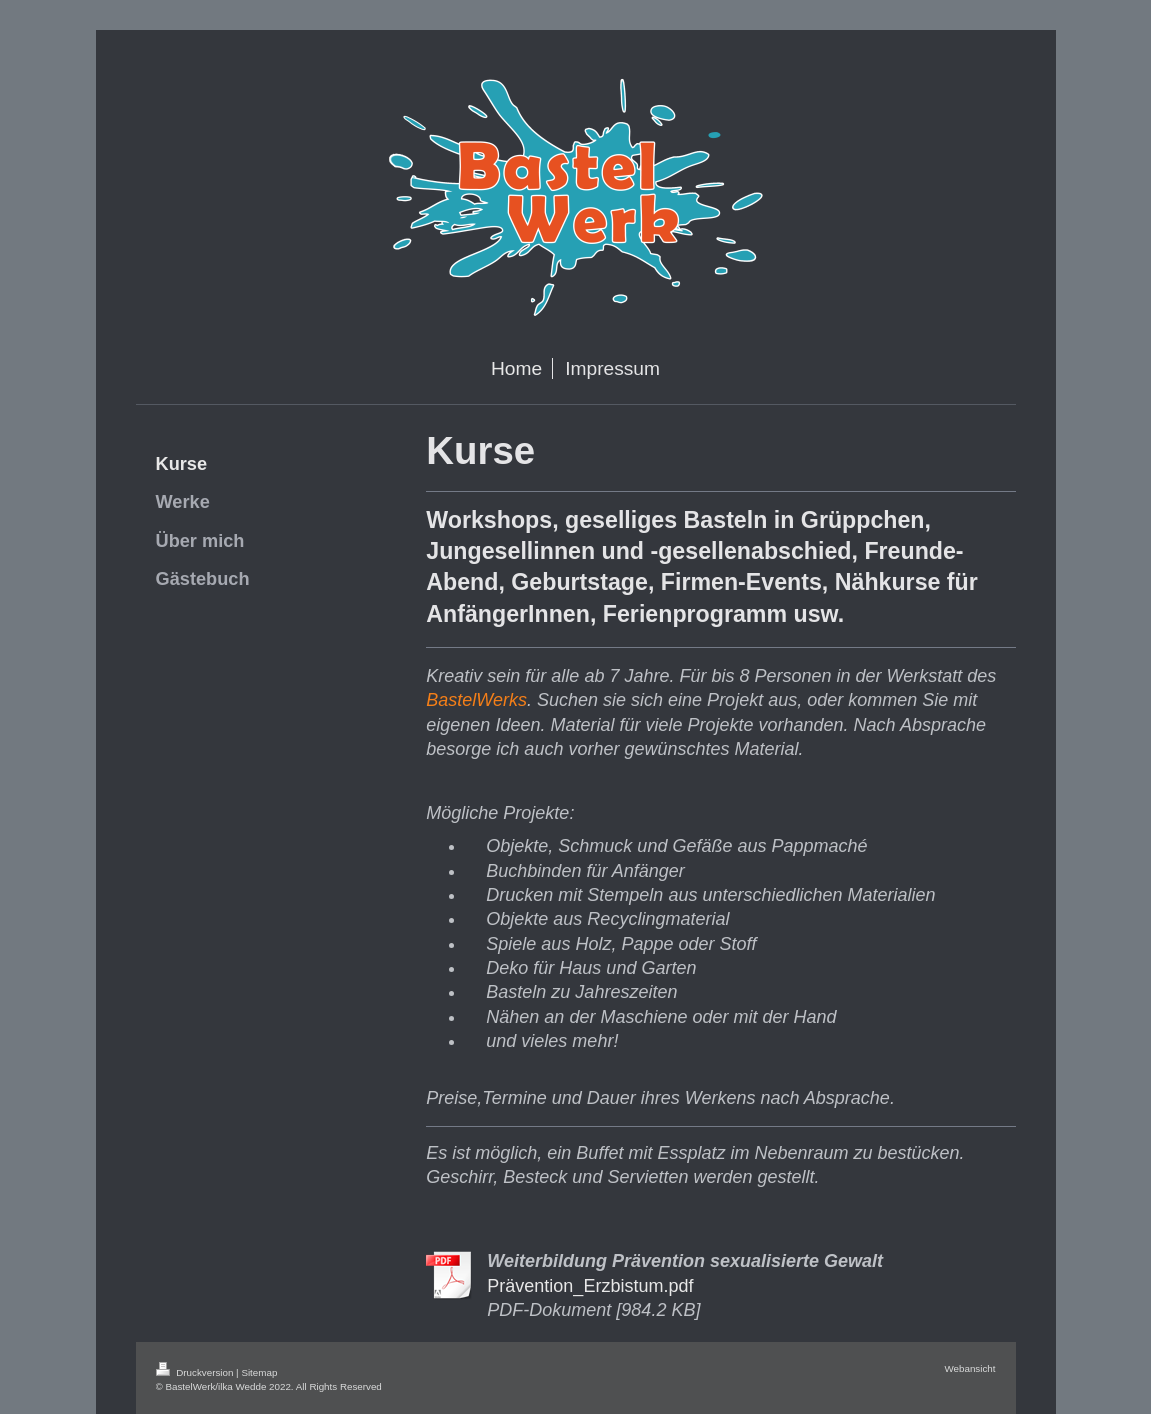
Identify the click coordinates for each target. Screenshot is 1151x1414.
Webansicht (969, 1368)
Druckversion (196, 1372)
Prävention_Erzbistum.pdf (590, 1286)
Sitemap (259, 1372)
